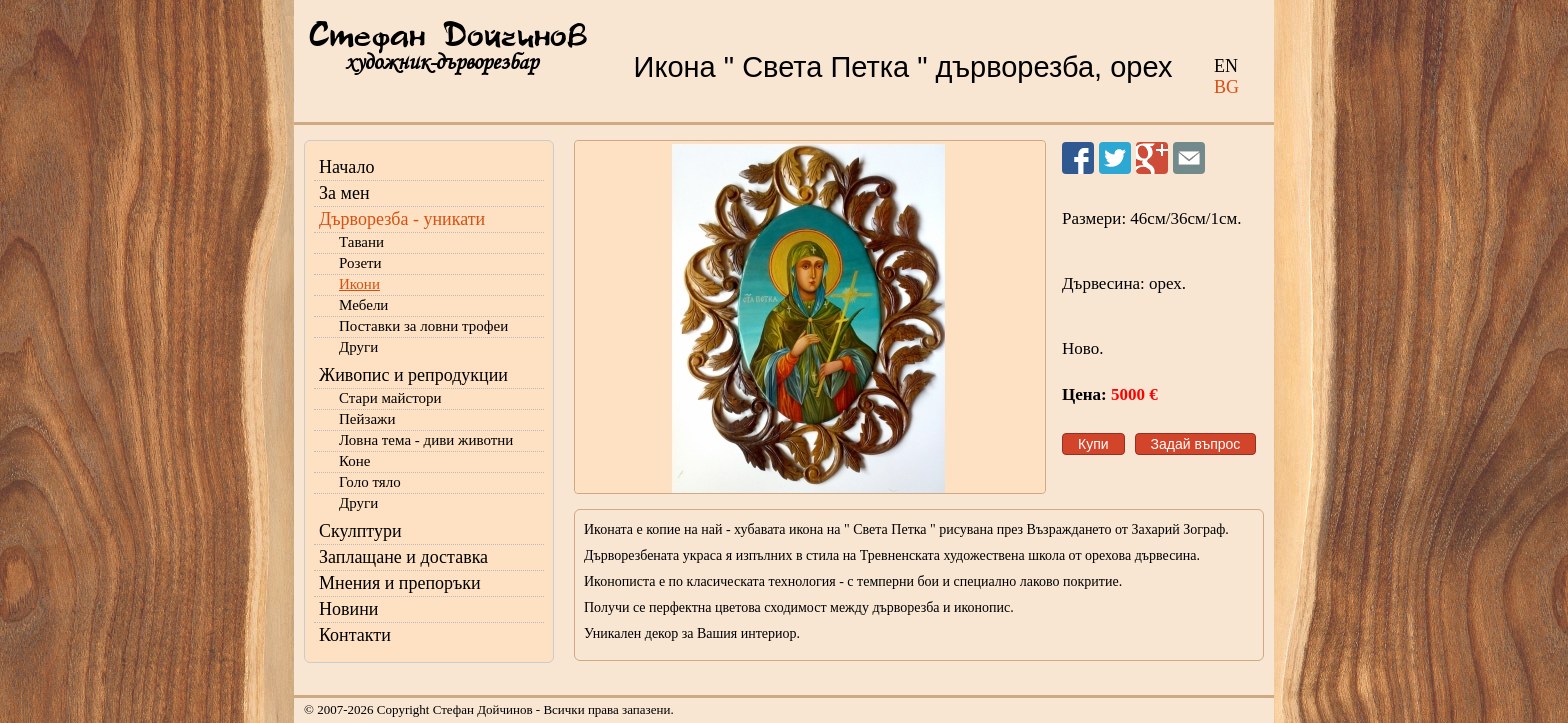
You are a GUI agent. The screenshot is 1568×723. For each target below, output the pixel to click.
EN (1226, 66)
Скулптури (360, 531)
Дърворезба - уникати (402, 219)
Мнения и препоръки (400, 583)
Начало (346, 167)
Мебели (363, 305)
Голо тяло (370, 482)
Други (358, 347)
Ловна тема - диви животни (426, 440)
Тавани (361, 242)
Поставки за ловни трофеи (423, 326)
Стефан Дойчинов (448, 37)
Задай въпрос (1196, 444)
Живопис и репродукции (413, 375)
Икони (359, 284)
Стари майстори (390, 398)
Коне (354, 461)
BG (1226, 87)
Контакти (355, 635)
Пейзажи (367, 419)
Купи (1093, 444)
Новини (348, 609)
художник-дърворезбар (441, 62)
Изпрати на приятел (1189, 158)
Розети (360, 263)
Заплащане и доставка (403, 557)
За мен (344, 193)
